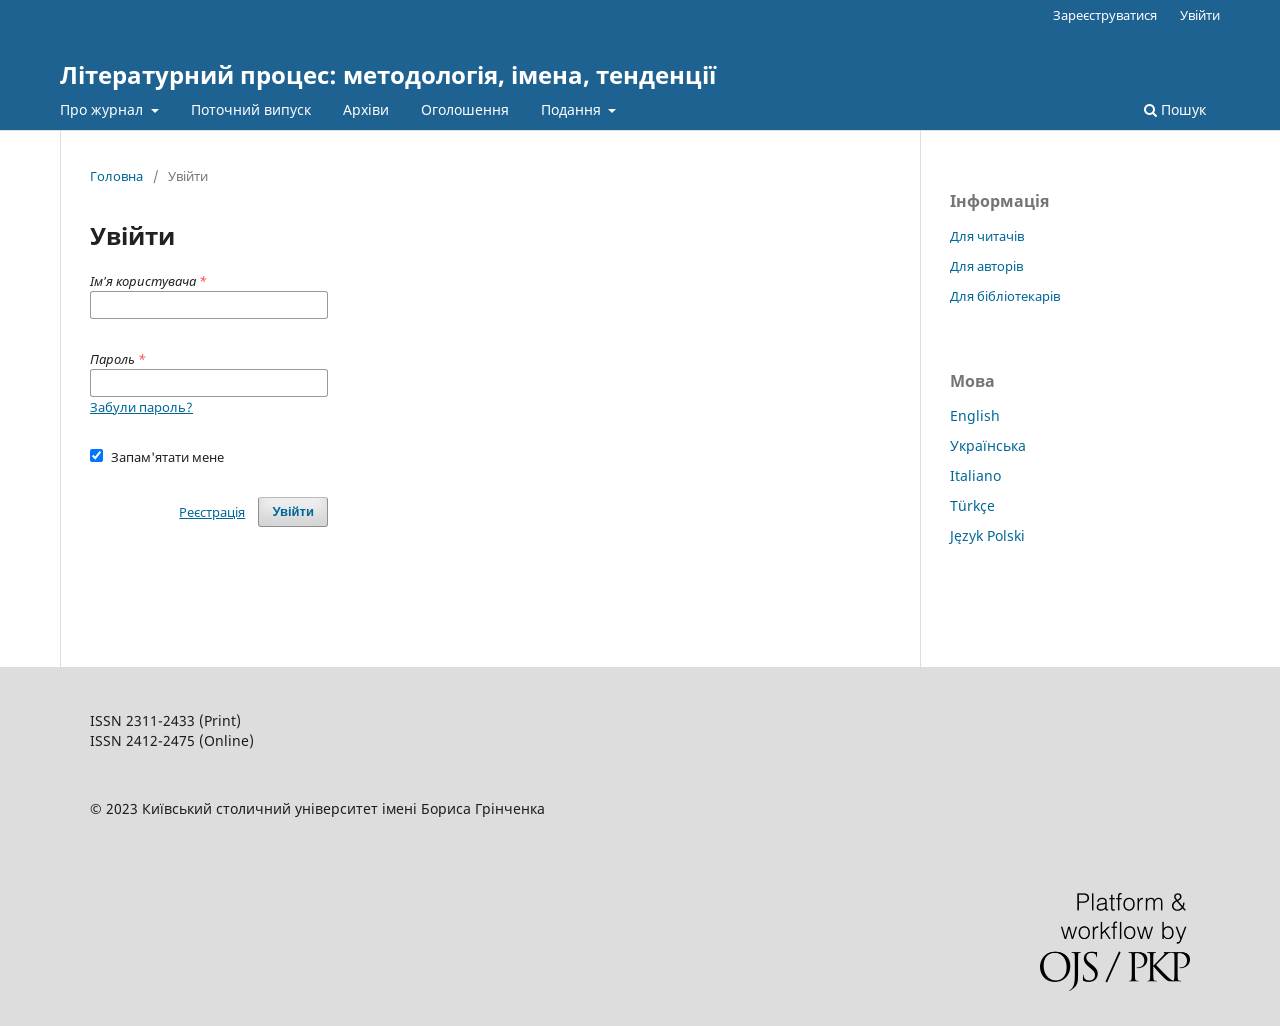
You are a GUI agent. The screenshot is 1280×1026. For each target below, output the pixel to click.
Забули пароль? (141, 407)
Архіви (366, 109)
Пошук (1175, 109)
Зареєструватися (1105, 15)
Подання (573, 109)
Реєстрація (212, 512)
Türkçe (972, 505)
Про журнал (103, 109)
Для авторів (986, 266)
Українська (988, 445)
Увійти (1200, 15)
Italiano (975, 475)
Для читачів (987, 236)
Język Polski (987, 535)
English (975, 415)
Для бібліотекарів (1005, 296)
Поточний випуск (251, 109)
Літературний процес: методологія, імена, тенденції (388, 74)
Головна (116, 176)
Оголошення (465, 109)
